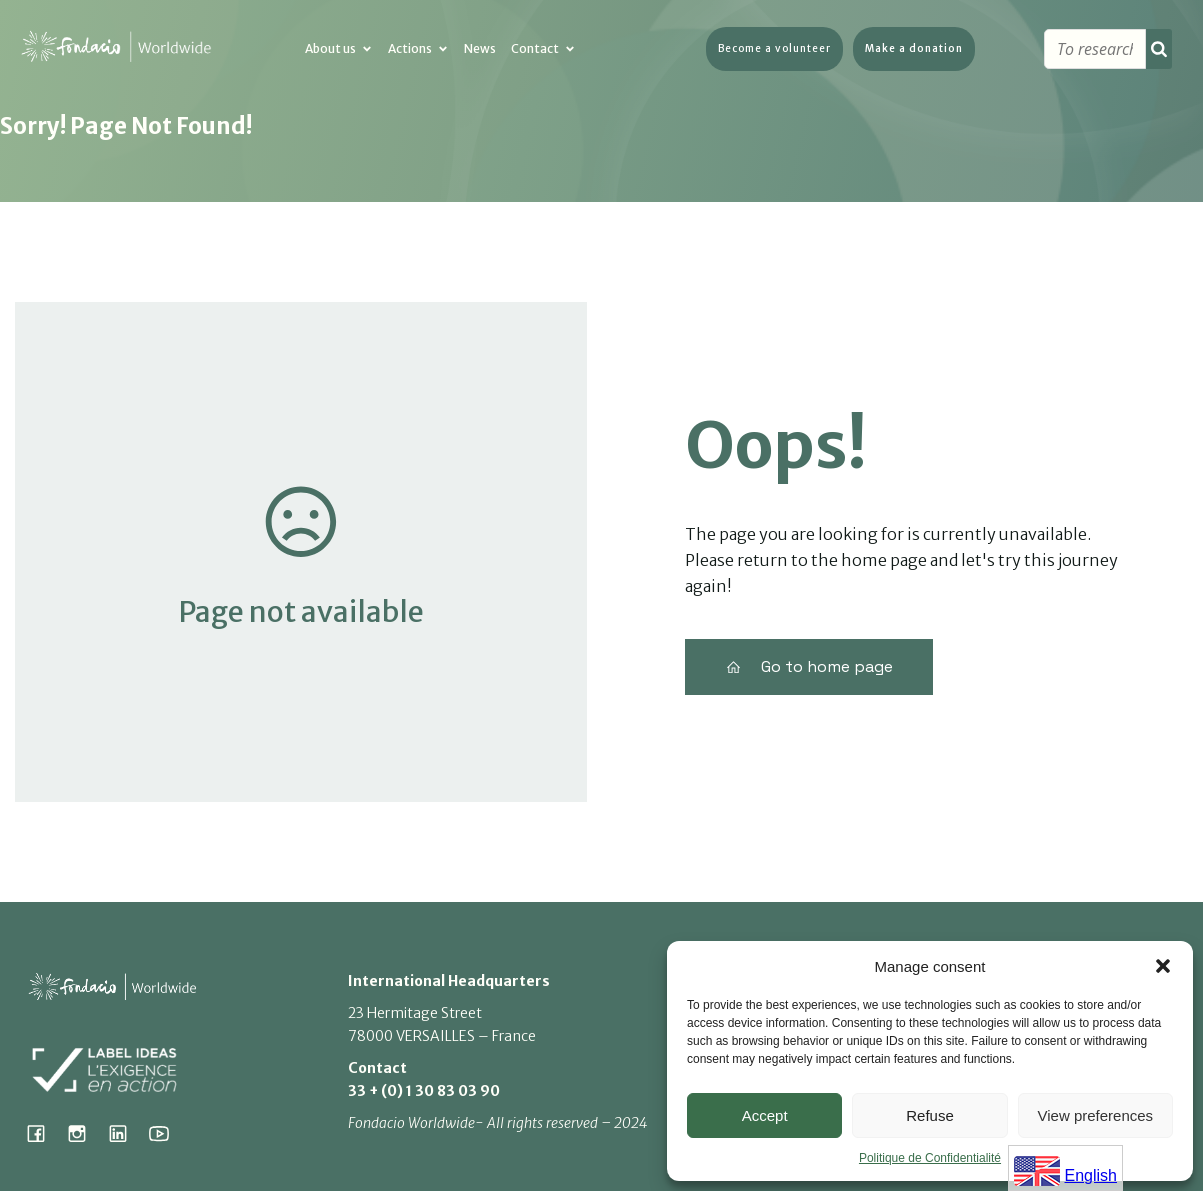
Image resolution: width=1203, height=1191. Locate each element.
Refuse (930, 1115)
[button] (1163, 966)
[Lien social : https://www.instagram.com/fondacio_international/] (84, 1133)
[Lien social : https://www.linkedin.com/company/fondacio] (125, 1133)
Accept (765, 1115)
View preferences (1096, 1115)
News (480, 49)
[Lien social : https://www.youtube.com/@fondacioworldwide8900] (166, 1133)
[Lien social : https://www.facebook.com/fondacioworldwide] (43, 1133)
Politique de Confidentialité (930, 1158)
